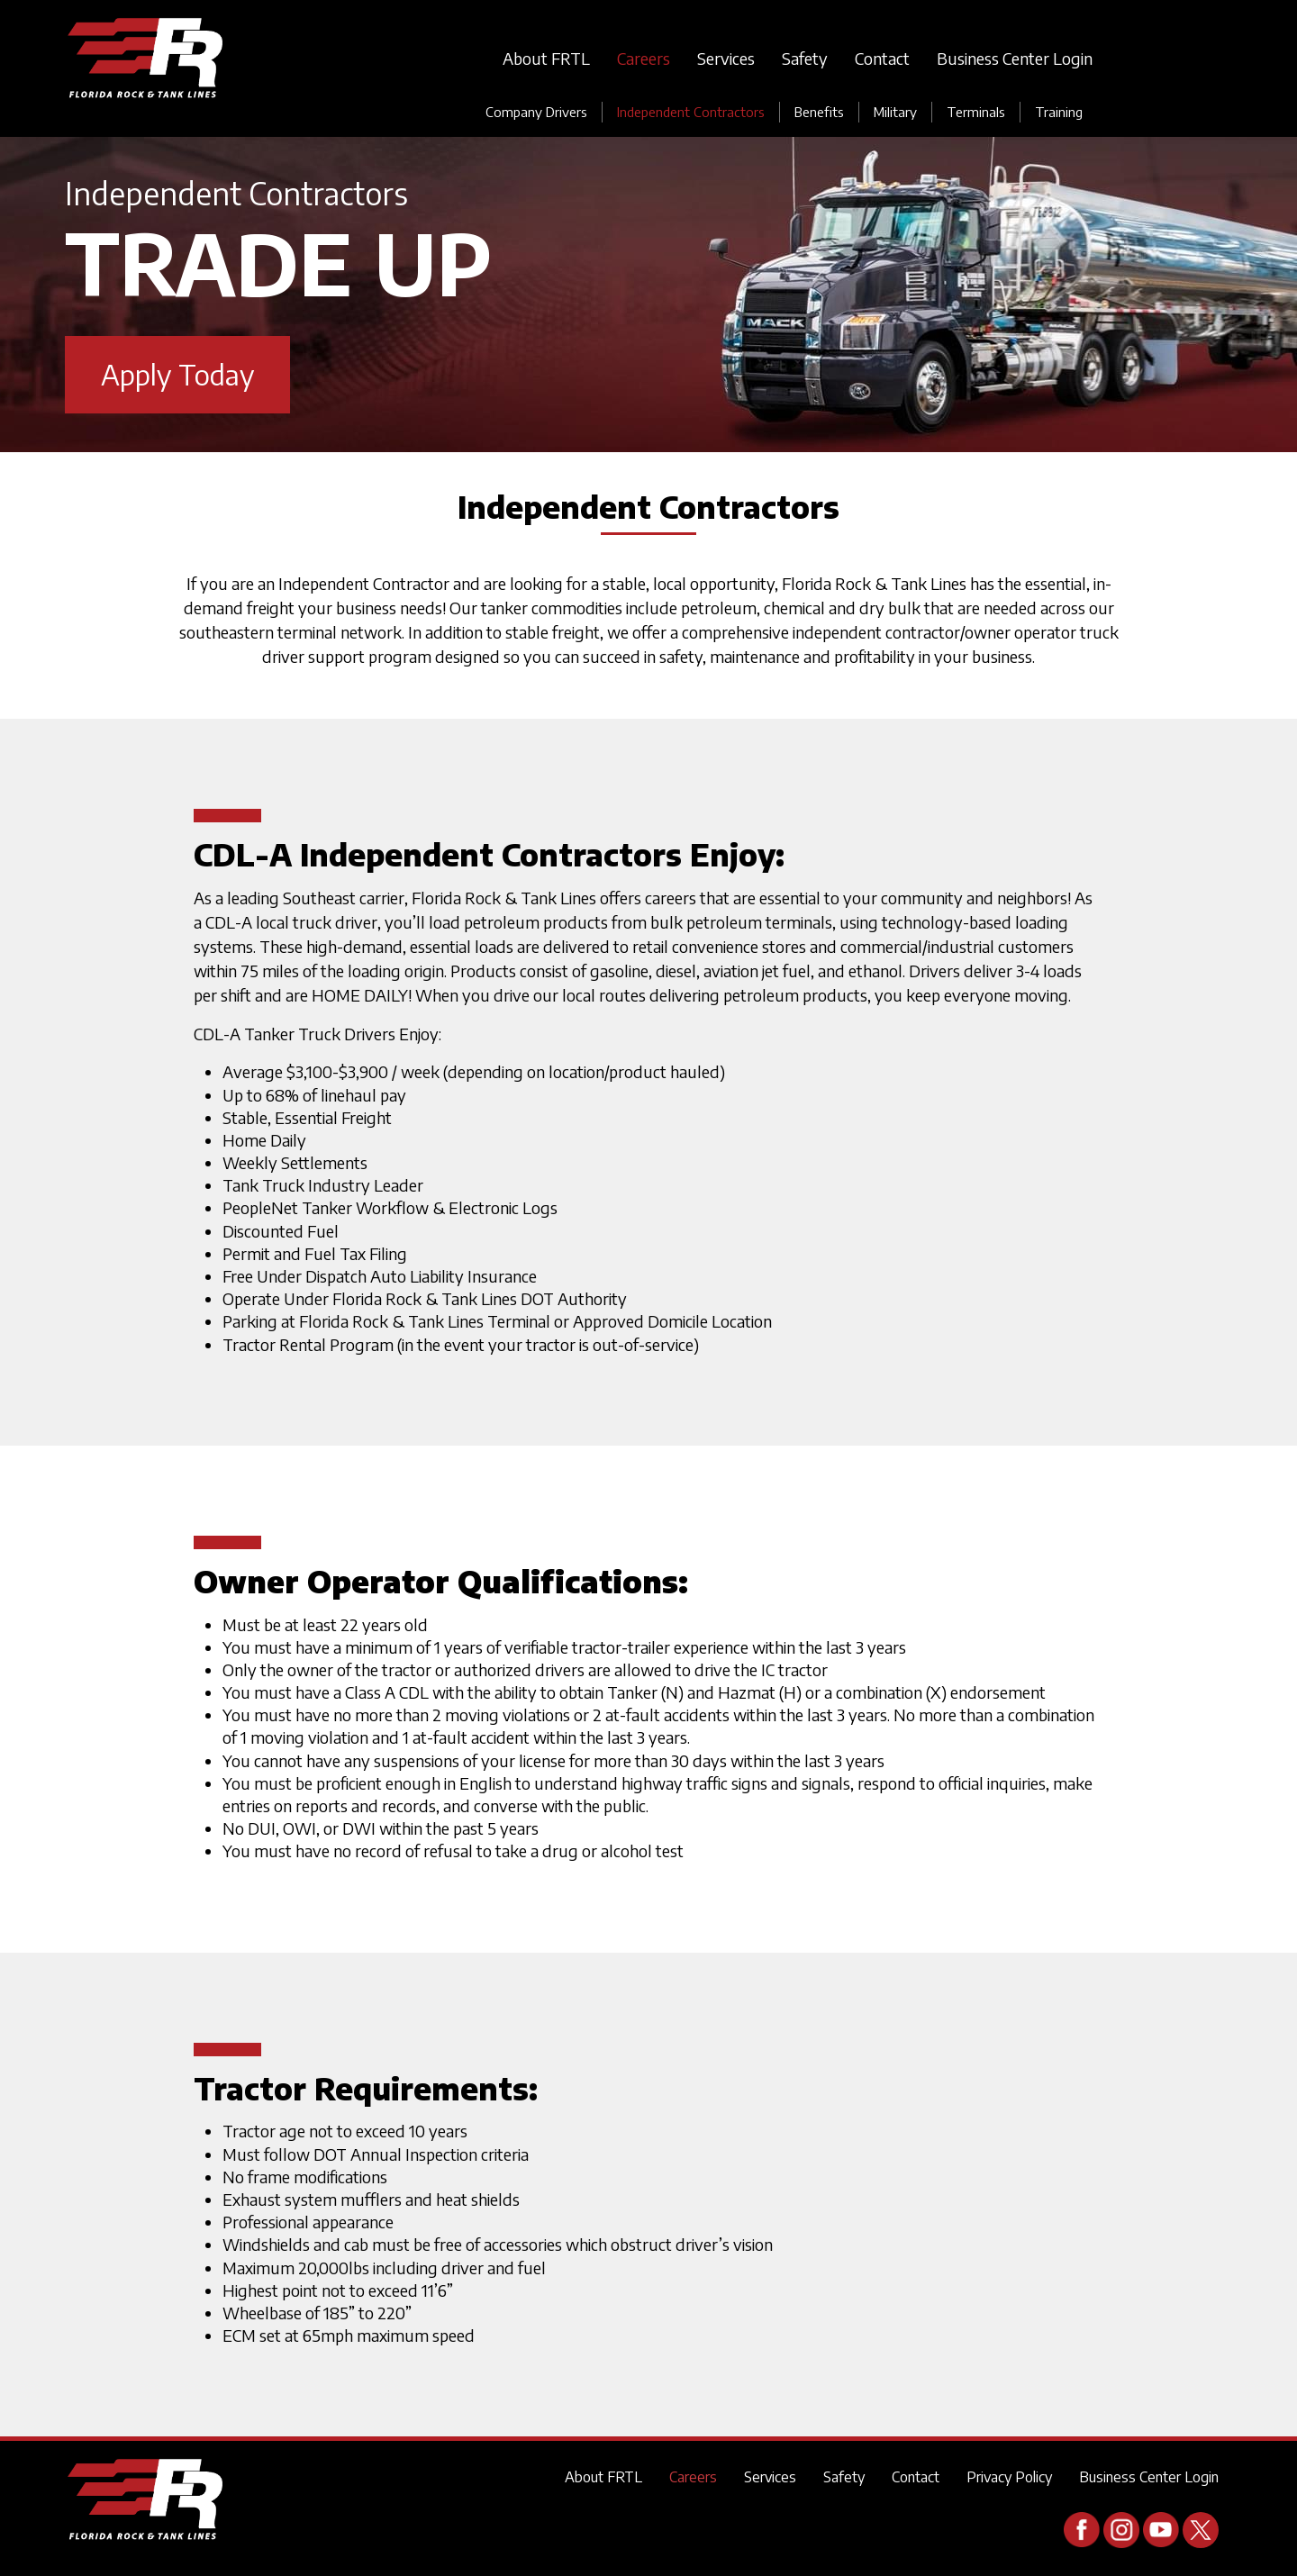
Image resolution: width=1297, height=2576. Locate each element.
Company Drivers (536, 112)
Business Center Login (1015, 58)
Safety (805, 58)
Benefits (819, 112)
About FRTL (546, 58)
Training (1059, 112)
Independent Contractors (691, 112)
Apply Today (177, 374)
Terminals (976, 112)
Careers (643, 58)
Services (726, 58)
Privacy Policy (1009, 2477)
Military (895, 112)
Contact (882, 58)
